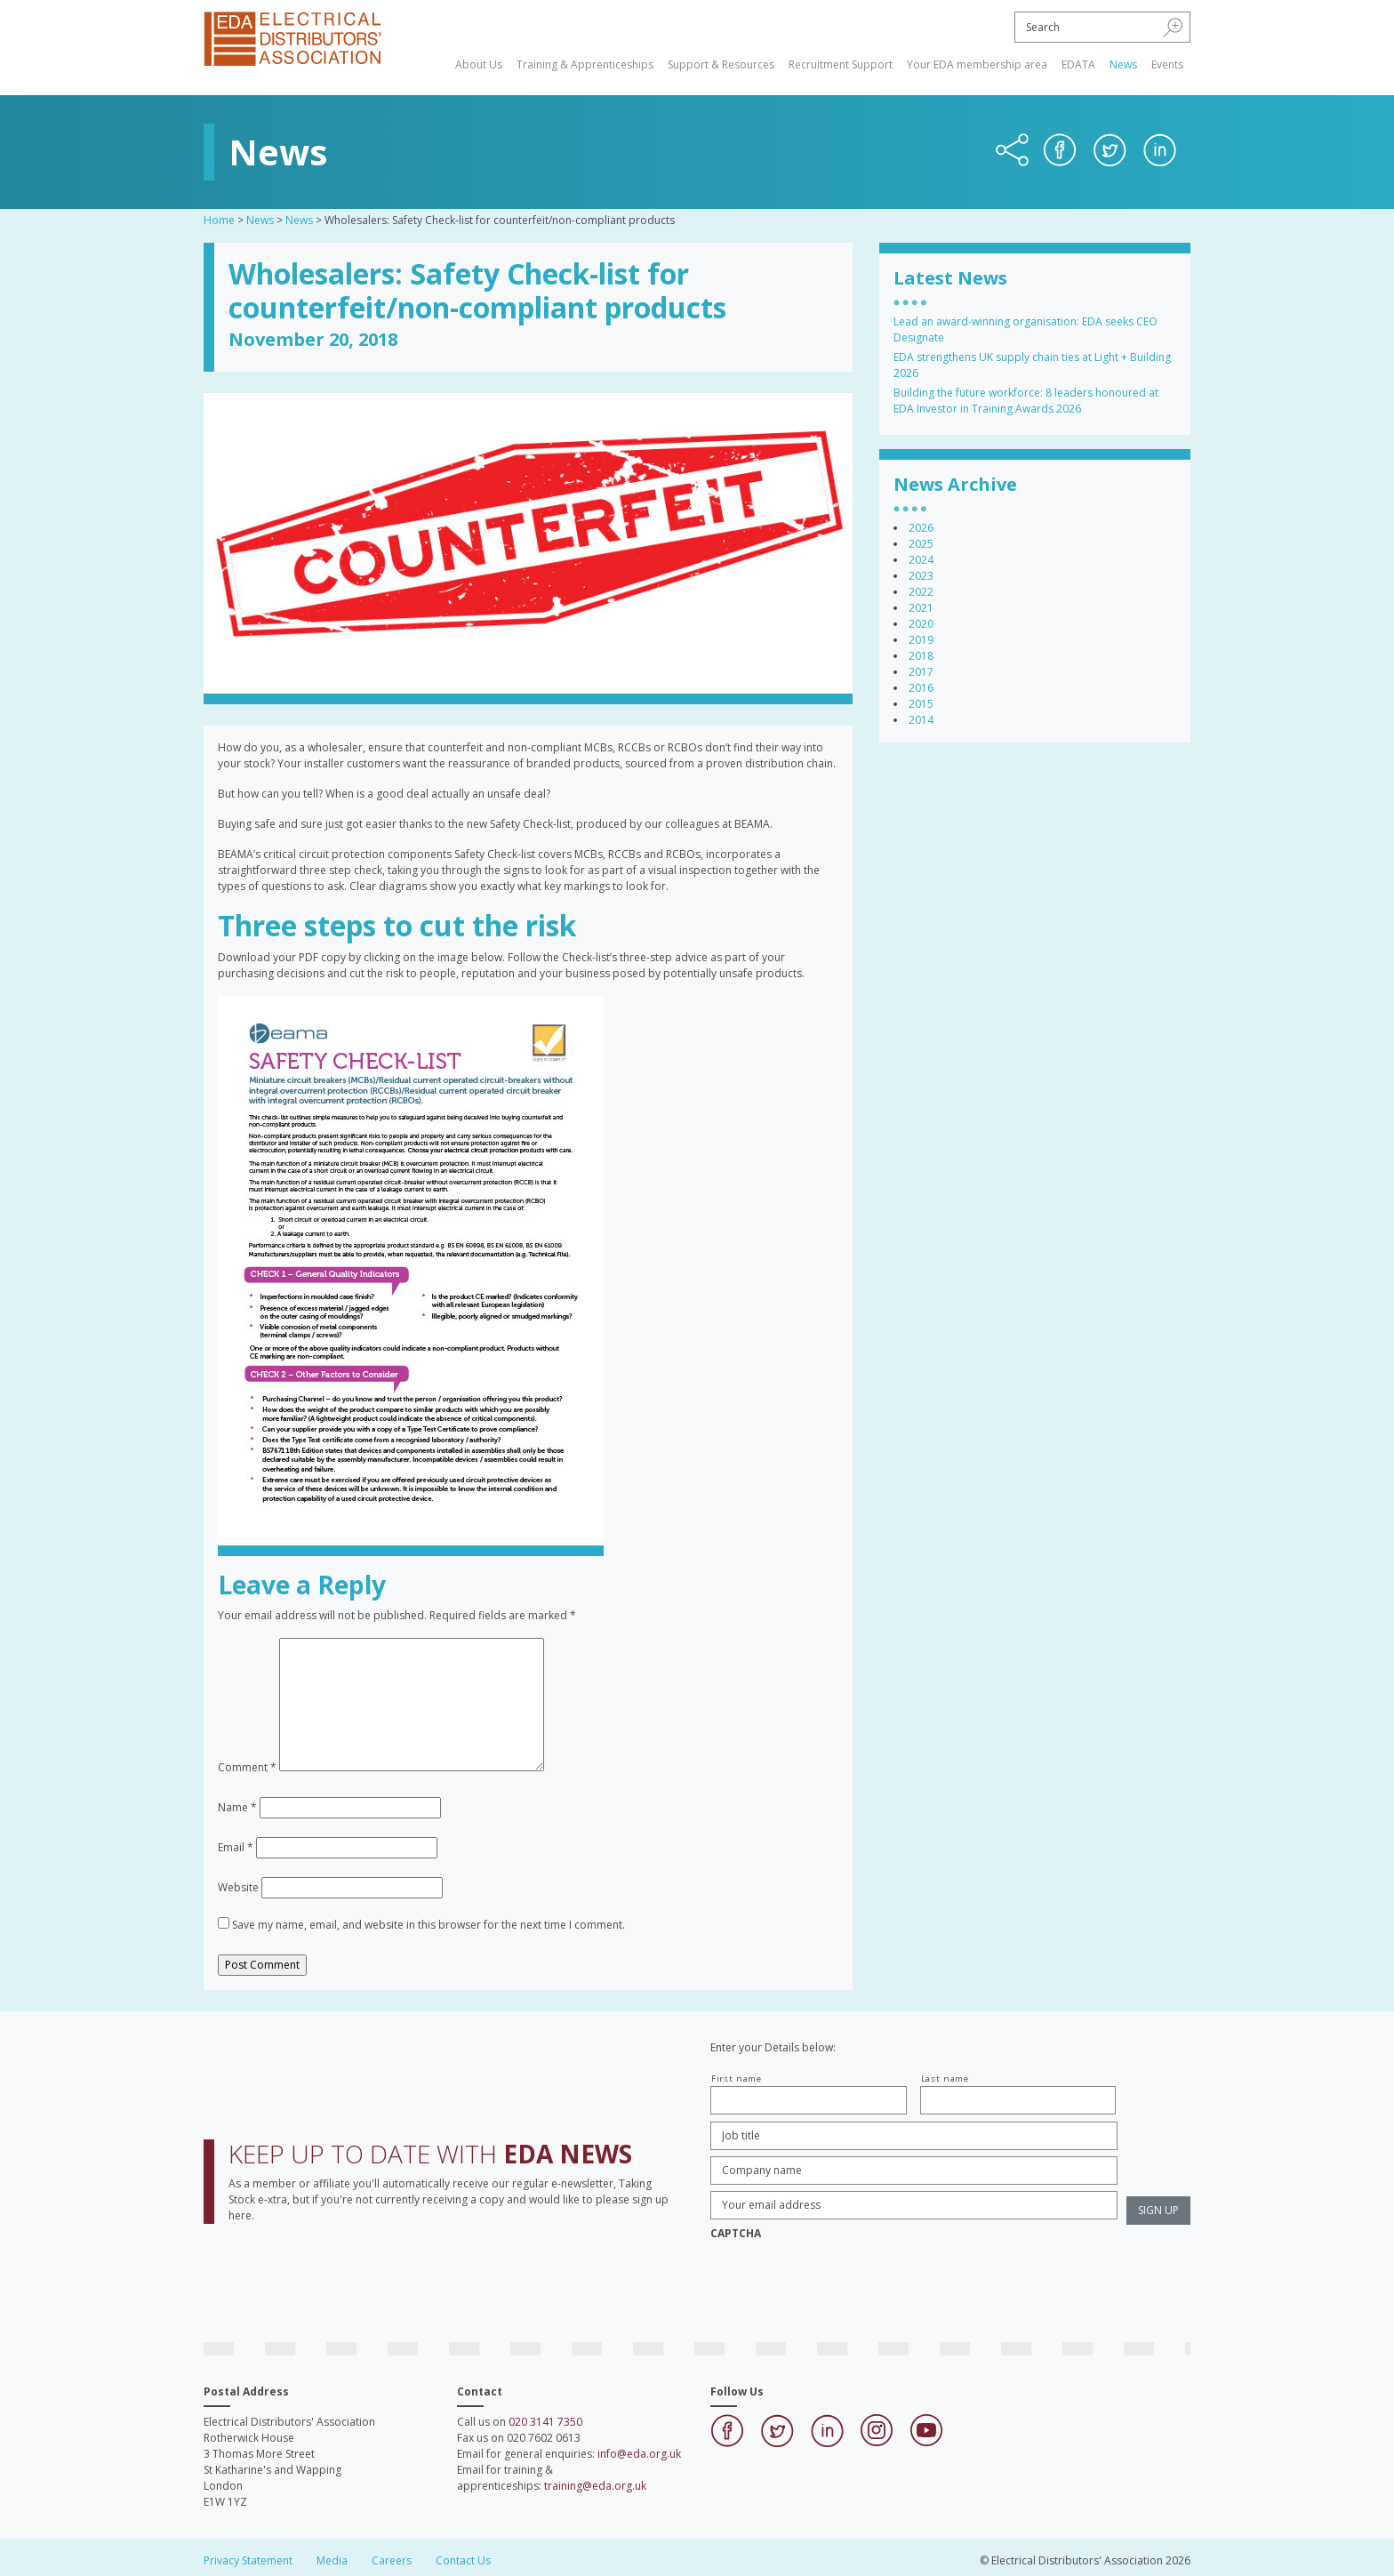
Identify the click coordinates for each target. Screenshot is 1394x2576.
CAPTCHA (735, 2234)
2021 (921, 607)
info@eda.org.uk (639, 2453)
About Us (478, 64)
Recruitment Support (841, 64)
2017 (921, 671)
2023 (921, 575)
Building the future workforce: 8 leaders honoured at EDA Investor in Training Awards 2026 (1025, 400)
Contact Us (463, 2560)
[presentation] (845, 2282)
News (1123, 64)
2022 (921, 591)
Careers (392, 2560)
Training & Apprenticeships (585, 64)
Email (235, 1847)
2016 (921, 687)
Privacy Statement (248, 2560)
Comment (247, 1767)
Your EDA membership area (977, 64)
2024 (921, 559)
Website (238, 1887)
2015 (921, 703)
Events (1167, 64)
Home (219, 220)
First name (736, 2078)
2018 (921, 655)
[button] (1173, 27)
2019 (921, 639)
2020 (921, 623)
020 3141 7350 (545, 2421)
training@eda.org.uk (595, 2485)
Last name (945, 2078)
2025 (921, 543)
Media (332, 2560)
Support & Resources (721, 64)
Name (237, 1807)
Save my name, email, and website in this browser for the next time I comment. (428, 1924)
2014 (921, 719)
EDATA (1078, 64)
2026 (921, 527)
